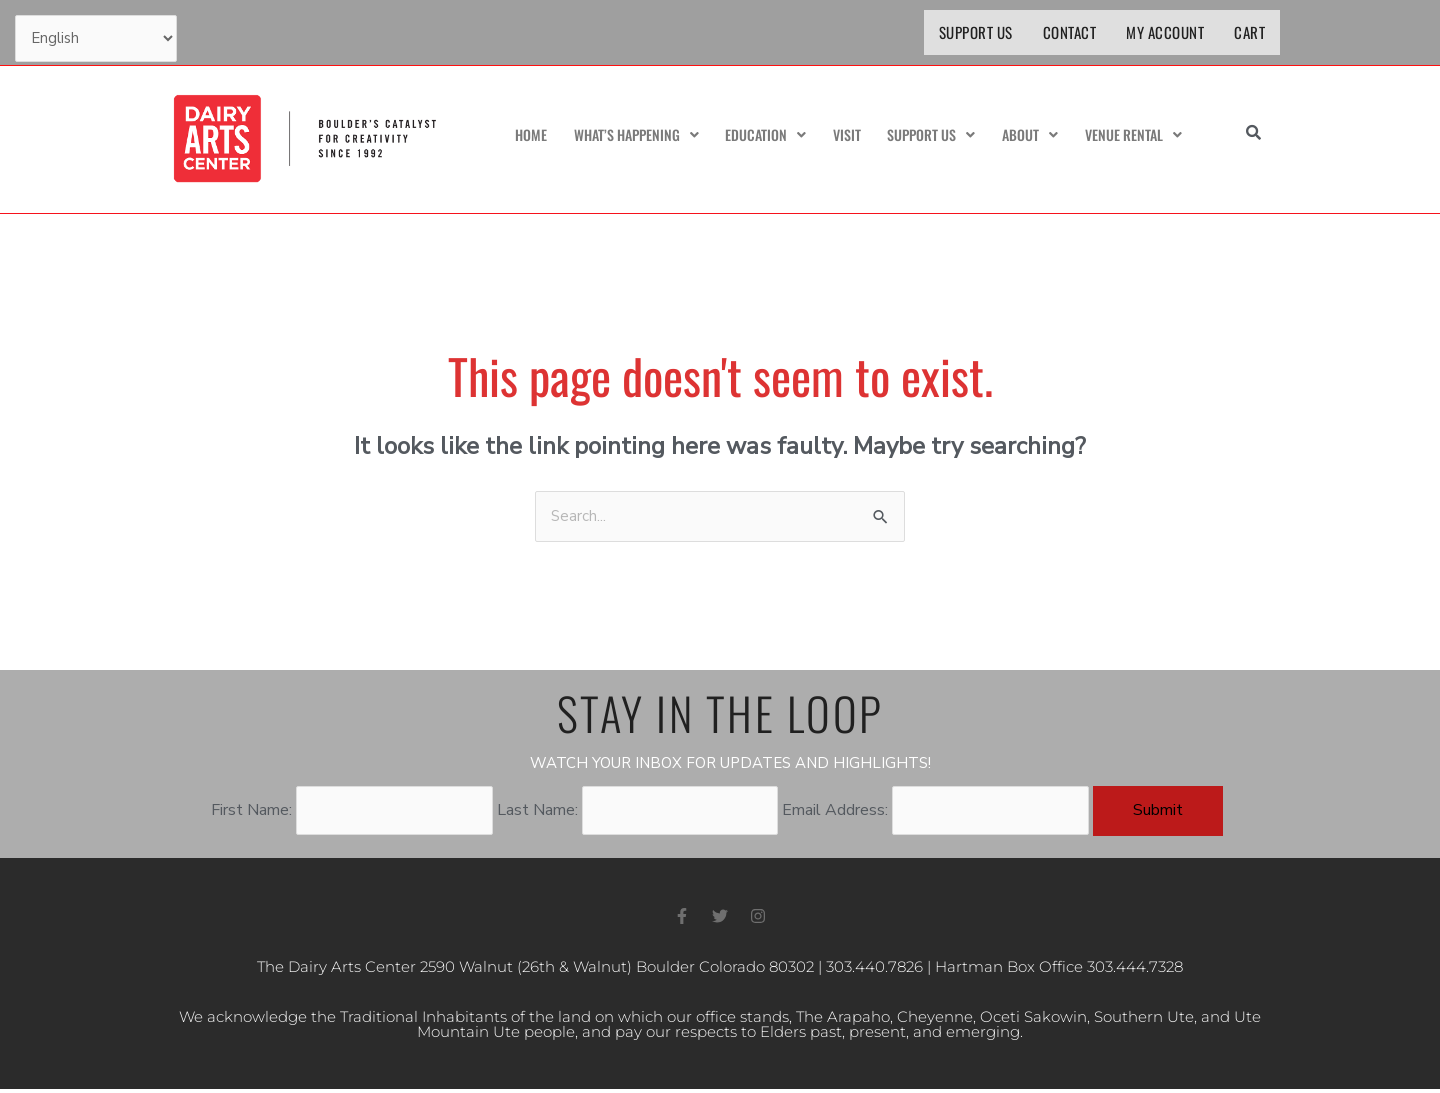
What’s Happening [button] (627, 136)
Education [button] (761, 136)
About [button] (1025, 136)
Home (520, 136)
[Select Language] (97, 40)
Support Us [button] (926, 136)
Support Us (976, 32)
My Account (1165, 32)
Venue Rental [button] (1130, 136)
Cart (1249, 32)
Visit (841, 136)
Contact (1070, 32)
